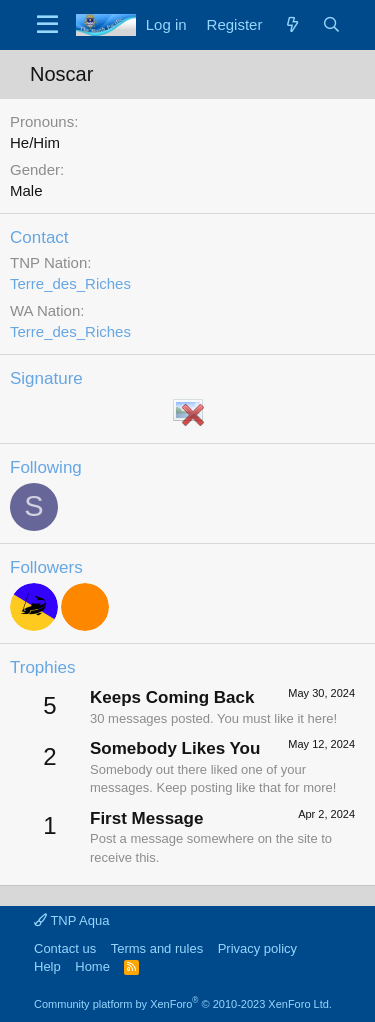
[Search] (331, 24)
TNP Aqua (71, 920)
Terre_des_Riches (70, 283)
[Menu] (47, 25)
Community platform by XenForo (183, 1004)
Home (92, 966)
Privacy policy (257, 948)
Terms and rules (157, 948)
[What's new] (291, 24)
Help (47, 966)
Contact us (65, 948)
